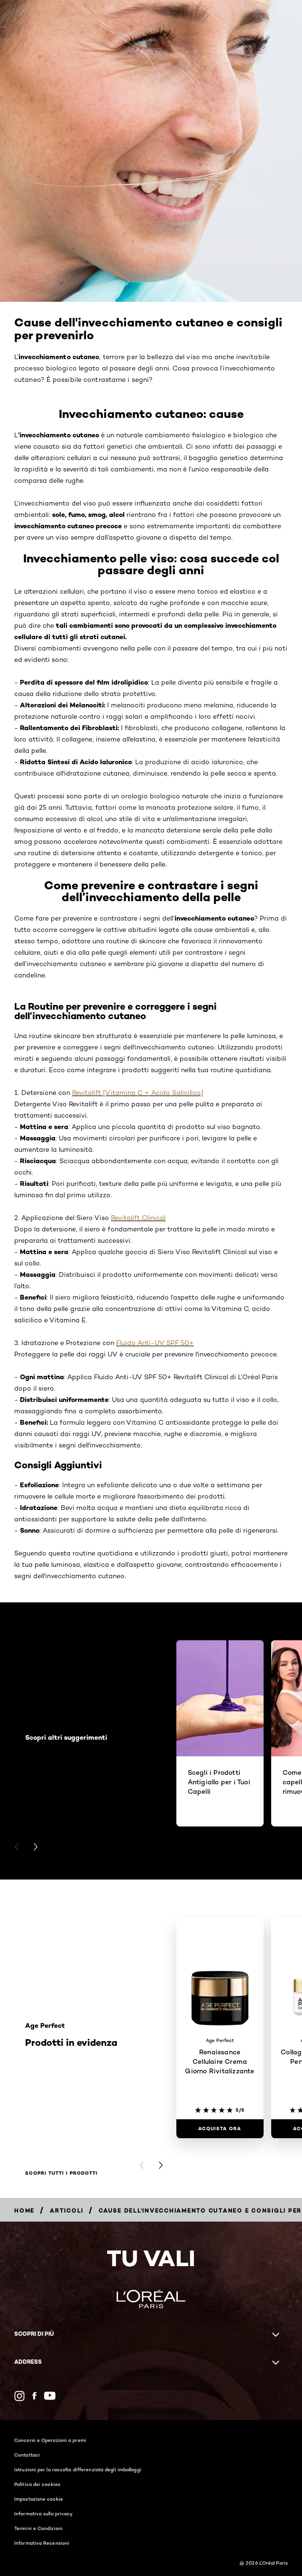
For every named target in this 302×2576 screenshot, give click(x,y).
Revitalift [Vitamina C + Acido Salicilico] (137, 1092)
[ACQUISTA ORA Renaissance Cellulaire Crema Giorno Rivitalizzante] (220, 2128)
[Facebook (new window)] (34, 2396)
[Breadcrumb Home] (24, 2210)
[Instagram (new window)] (19, 2396)
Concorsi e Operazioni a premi (50, 2440)
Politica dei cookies (37, 2484)
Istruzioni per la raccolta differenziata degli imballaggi (77, 2469)
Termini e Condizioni (38, 2528)
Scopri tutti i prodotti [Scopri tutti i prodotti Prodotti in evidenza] (61, 2173)
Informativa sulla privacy (43, 2513)
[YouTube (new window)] (49, 2396)
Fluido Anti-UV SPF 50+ (155, 1343)
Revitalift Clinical (138, 1217)
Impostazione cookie (38, 2499)
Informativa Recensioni (41, 2543)
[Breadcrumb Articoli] (66, 2210)
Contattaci (27, 2455)
